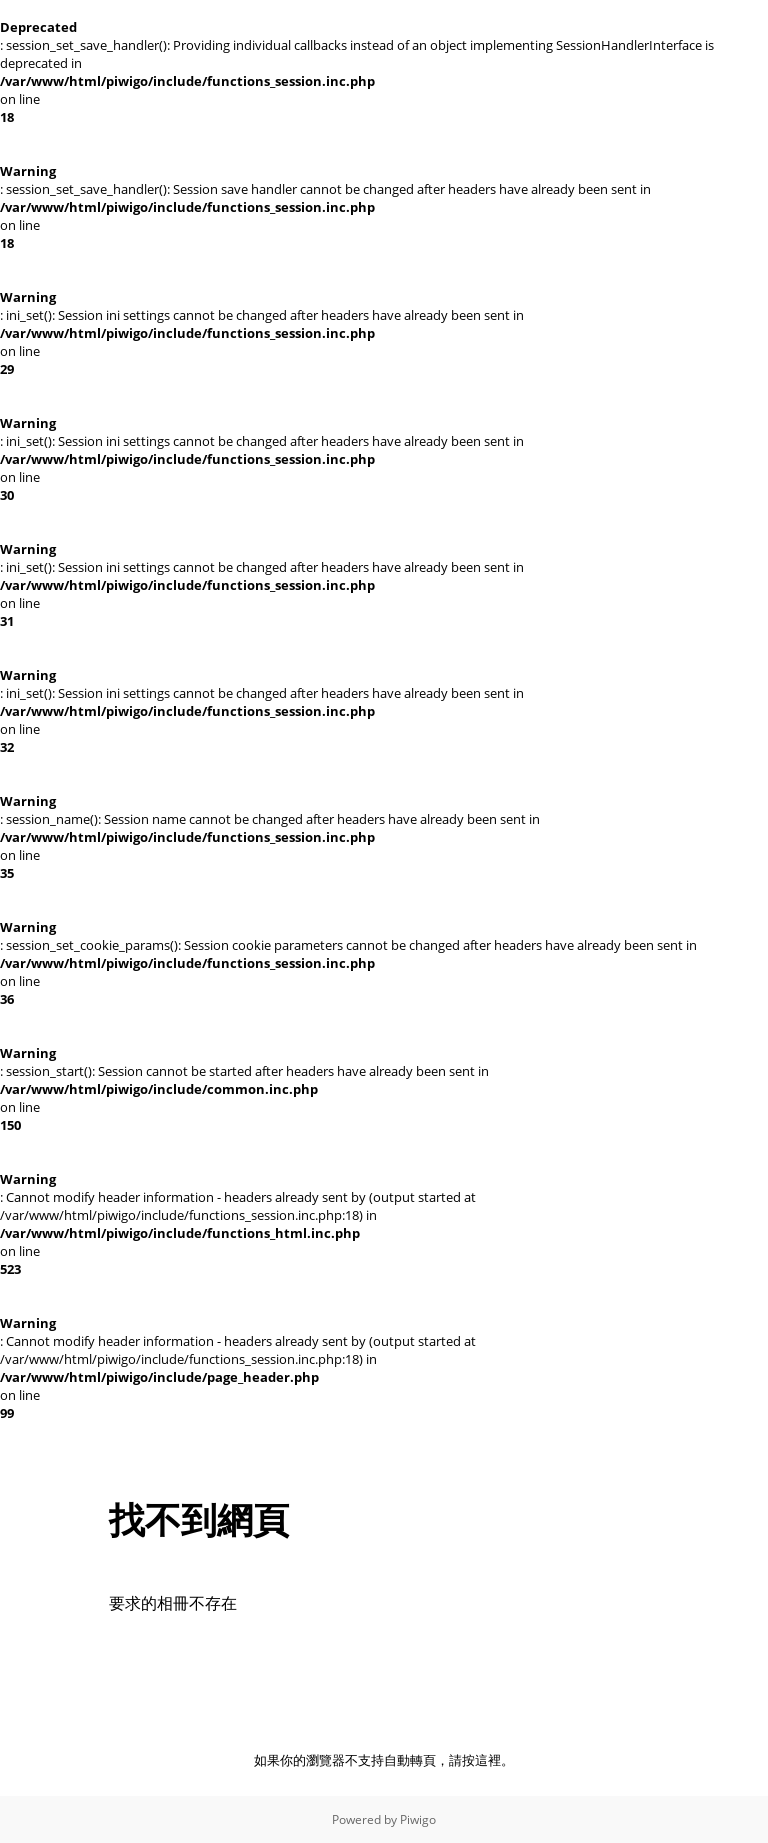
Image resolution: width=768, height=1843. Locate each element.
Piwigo (418, 1819)
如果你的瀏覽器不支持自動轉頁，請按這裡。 (384, 1760)
